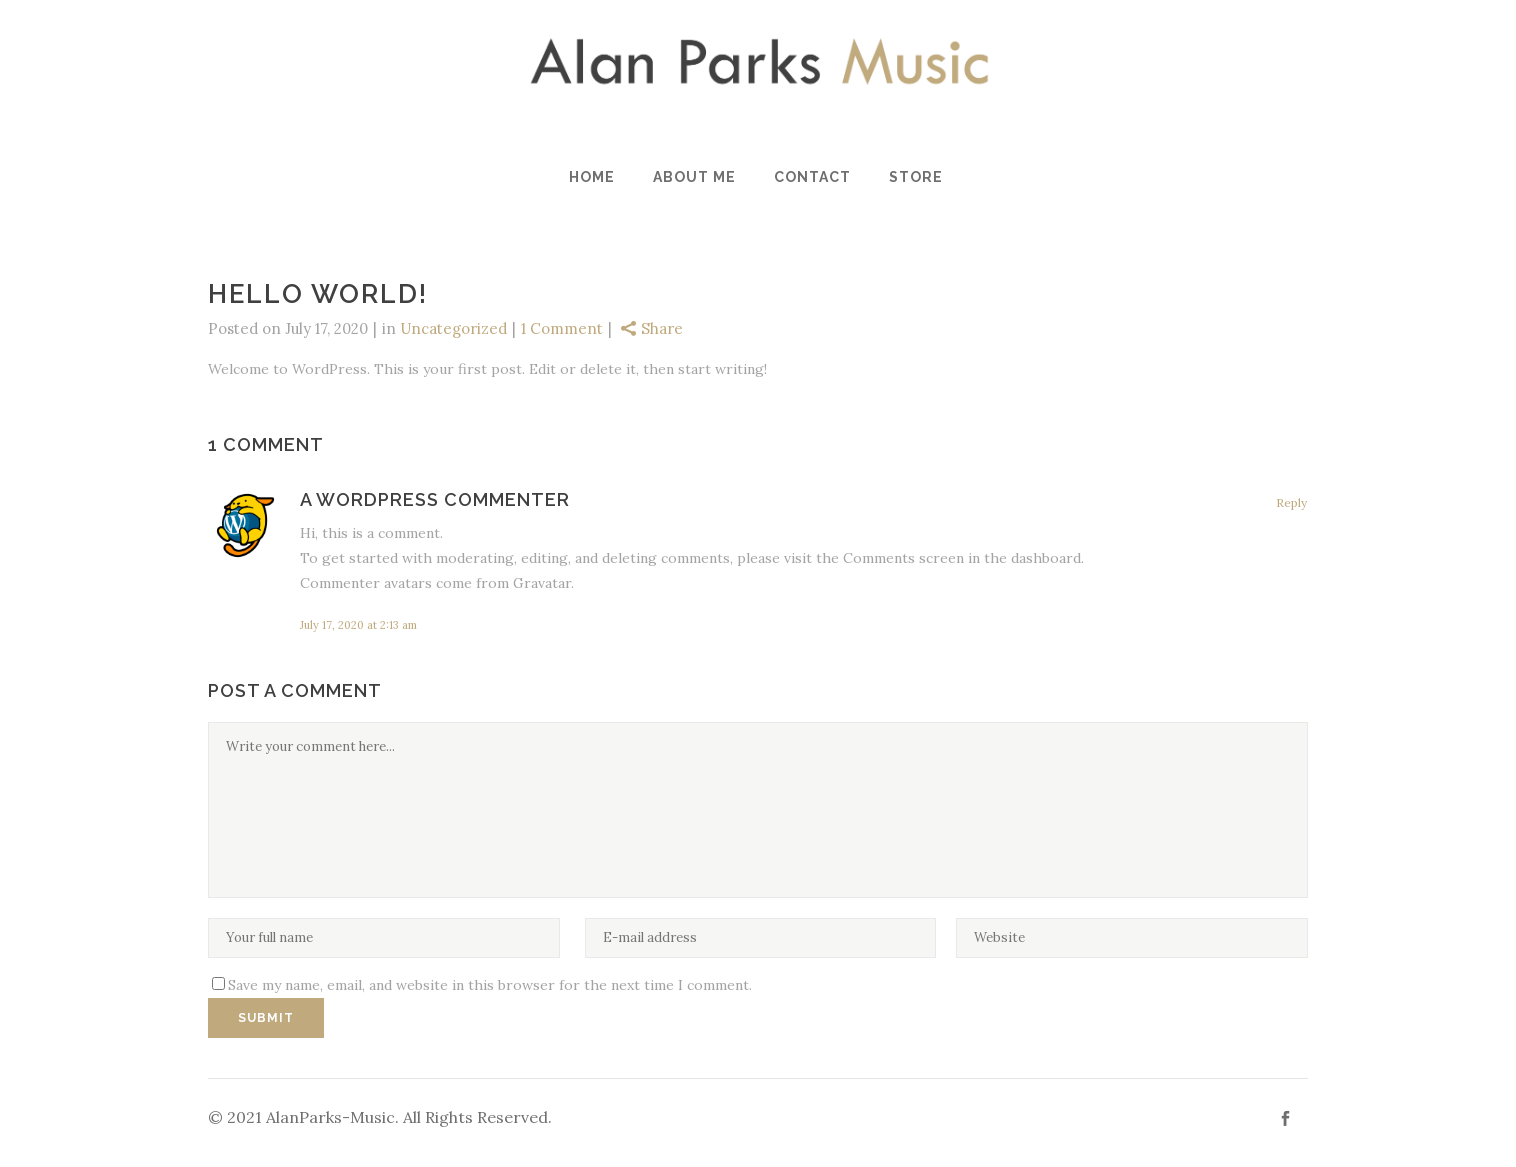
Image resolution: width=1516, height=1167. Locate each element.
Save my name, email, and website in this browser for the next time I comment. (490, 985)
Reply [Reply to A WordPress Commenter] (1291, 502)
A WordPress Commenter (435, 499)
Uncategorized (453, 328)
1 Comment (562, 328)
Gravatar (542, 583)
